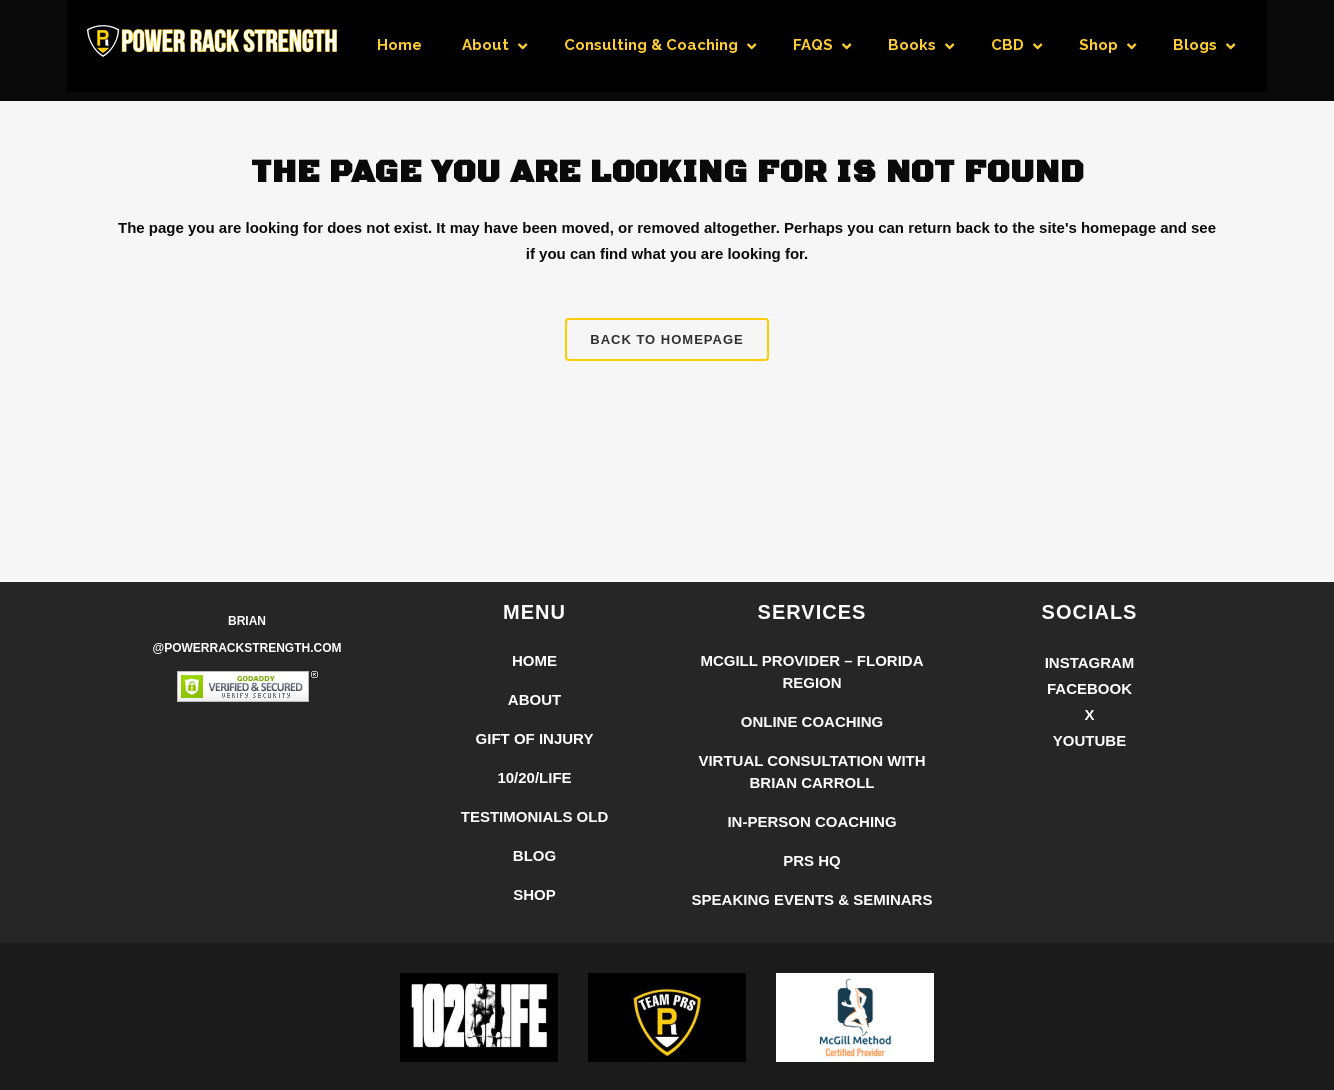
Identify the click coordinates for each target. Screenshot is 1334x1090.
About (534, 699)
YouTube (1089, 740)
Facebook (1089, 688)
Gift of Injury (535, 738)
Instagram (1090, 662)
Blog (534, 855)
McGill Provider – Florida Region (811, 671)
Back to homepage (666, 339)
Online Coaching (812, 721)
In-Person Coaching (811, 821)
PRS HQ (812, 860)
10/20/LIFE (534, 777)
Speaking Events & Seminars (812, 899)
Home (534, 660)
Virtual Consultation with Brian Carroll (811, 771)
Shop (534, 894)
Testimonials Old (535, 816)
